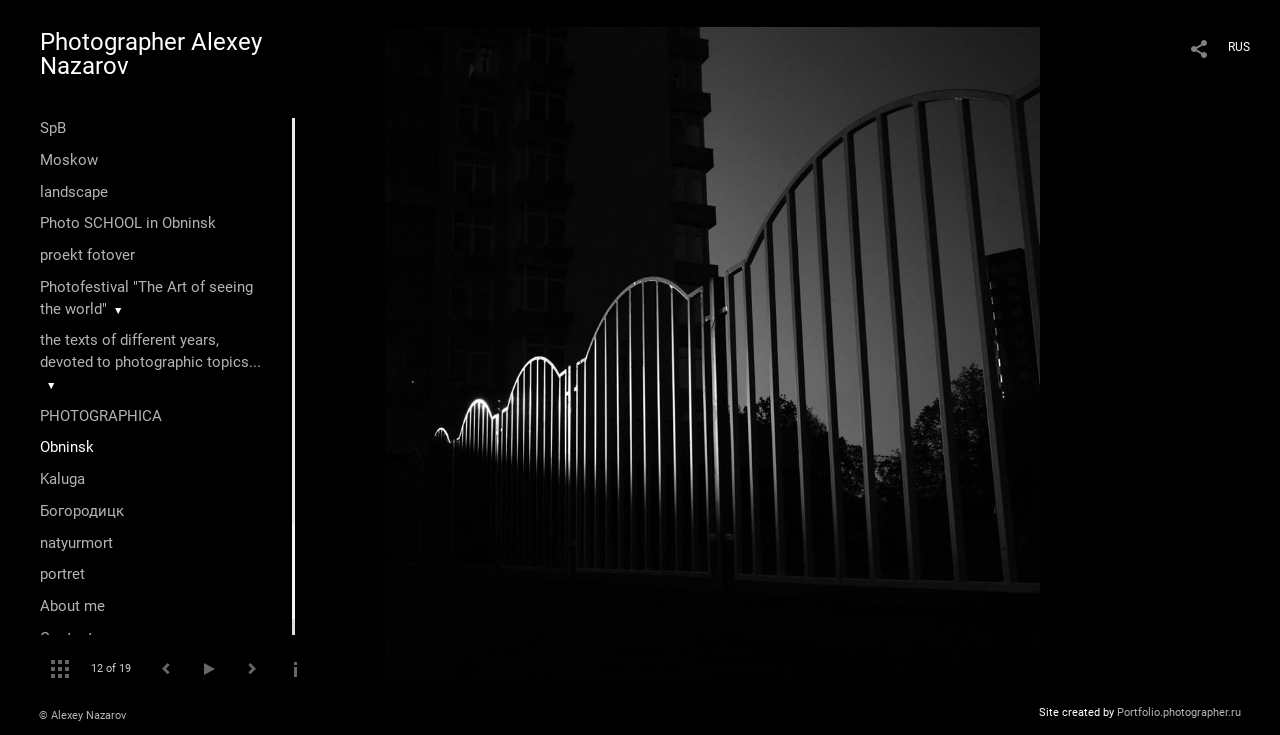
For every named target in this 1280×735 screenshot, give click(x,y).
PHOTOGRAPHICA (101, 416)
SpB (53, 128)
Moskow (69, 160)
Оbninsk (67, 447)
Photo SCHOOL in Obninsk (128, 223)
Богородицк (82, 511)
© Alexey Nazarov (82, 715)
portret (62, 574)
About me (72, 606)
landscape (74, 192)
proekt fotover (87, 255)
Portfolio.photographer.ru (1179, 712)
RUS (1239, 47)
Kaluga (62, 479)
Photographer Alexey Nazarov (151, 54)
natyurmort (76, 543)
